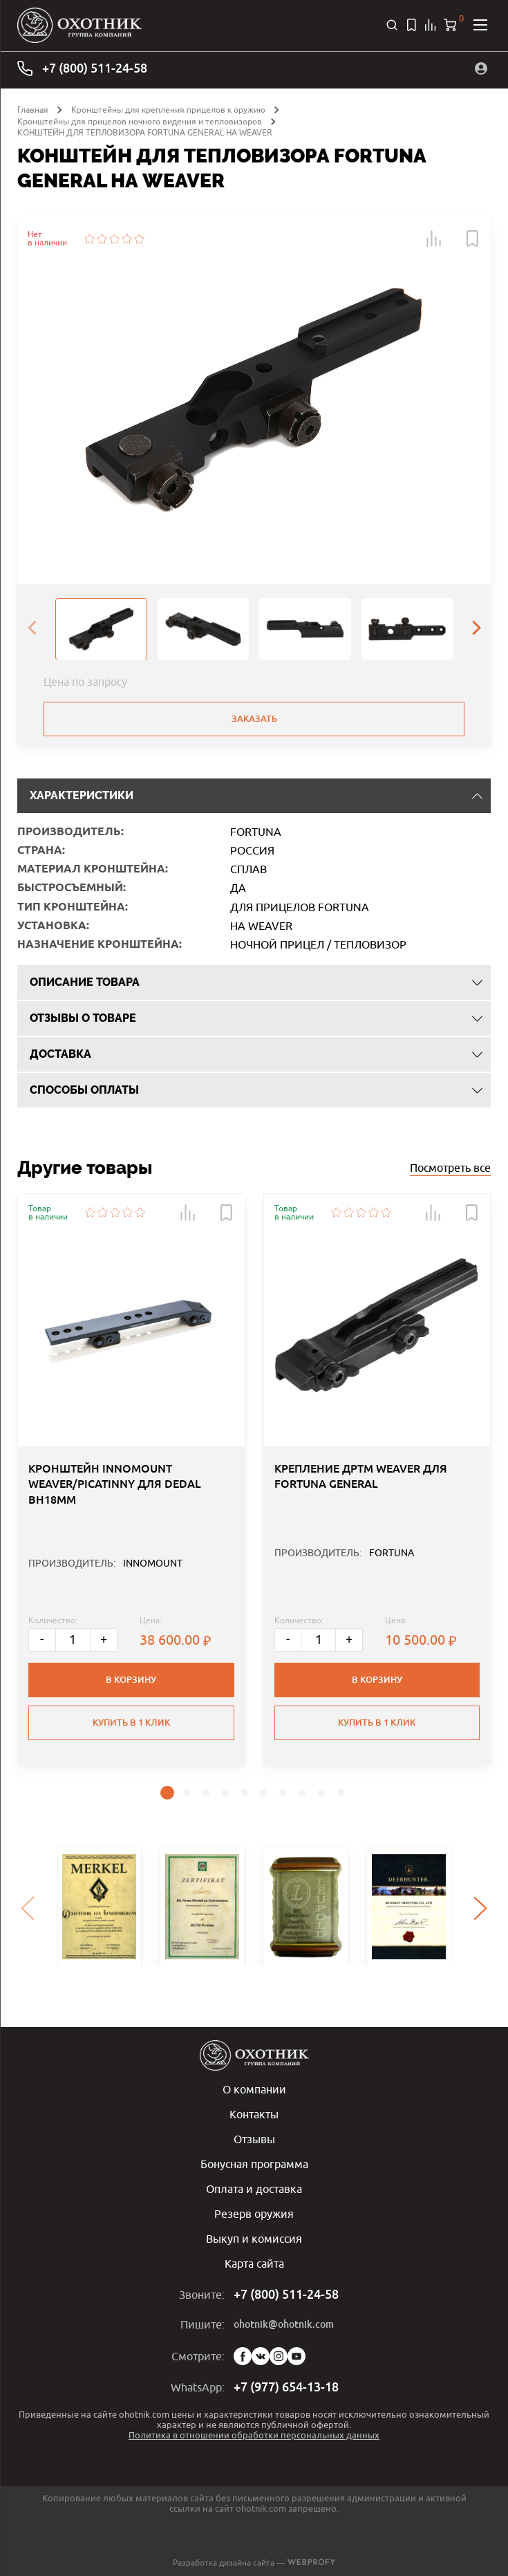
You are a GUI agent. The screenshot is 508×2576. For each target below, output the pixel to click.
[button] (434, 238)
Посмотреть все (450, 1167)
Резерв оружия (254, 2214)
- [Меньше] (42, 1639)
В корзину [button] (131, 1680)
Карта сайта (254, 2263)
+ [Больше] (103, 1639)
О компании (254, 2089)
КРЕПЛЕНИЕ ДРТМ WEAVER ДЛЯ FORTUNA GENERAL (360, 1476)
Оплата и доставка (254, 2189)
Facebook (243, 2356)
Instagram (279, 2356)
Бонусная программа (254, 2164)
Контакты (254, 2114)
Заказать (254, 719)
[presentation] (32, 628)
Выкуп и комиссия (254, 2238)
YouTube (296, 2356)
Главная (32, 109)
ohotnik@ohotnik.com (284, 2324)
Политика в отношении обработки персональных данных (254, 2434)
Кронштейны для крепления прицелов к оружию (168, 109)
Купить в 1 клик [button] (131, 1722)
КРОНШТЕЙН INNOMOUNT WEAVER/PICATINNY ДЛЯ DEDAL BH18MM (114, 1484)
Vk (261, 2356)
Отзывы (254, 2139)
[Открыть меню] (480, 25)
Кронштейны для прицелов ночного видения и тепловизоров (139, 121)
